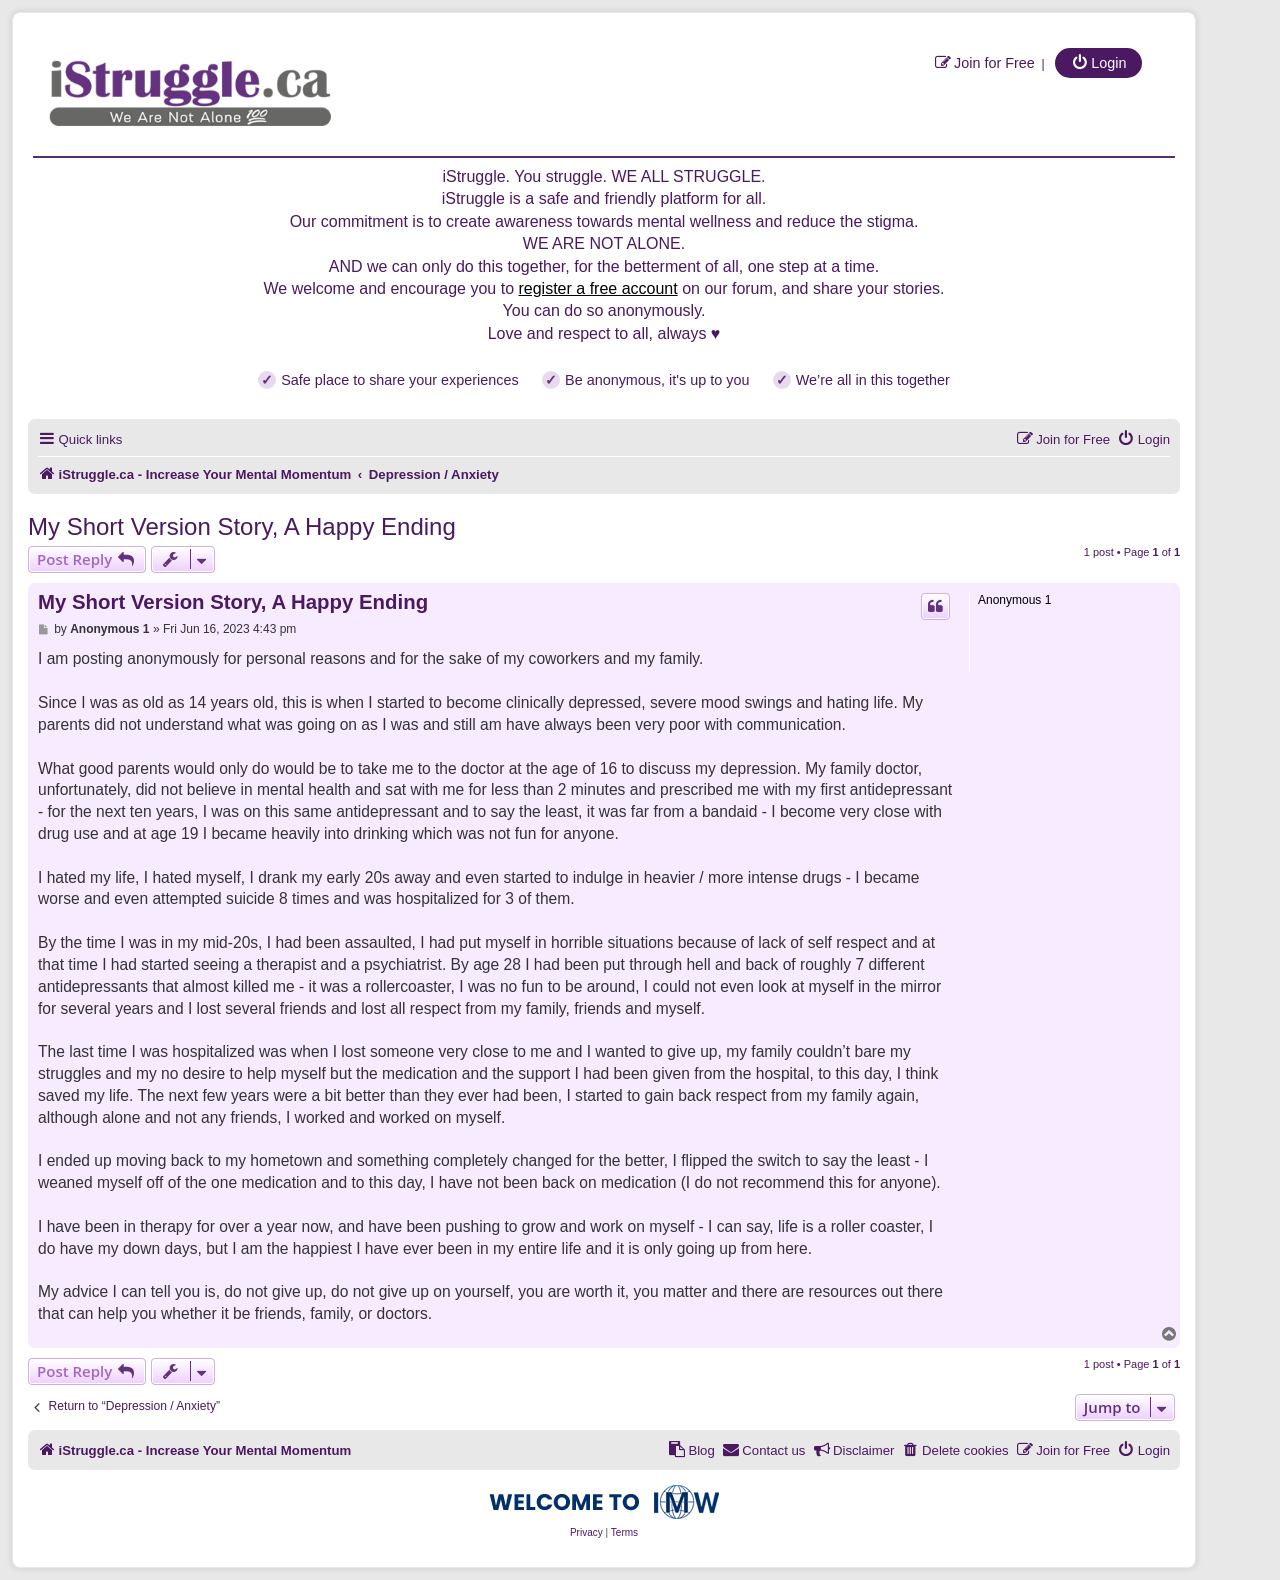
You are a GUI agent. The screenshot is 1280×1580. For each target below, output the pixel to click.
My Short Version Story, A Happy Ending (242, 526)
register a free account (597, 288)
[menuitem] (984, 62)
